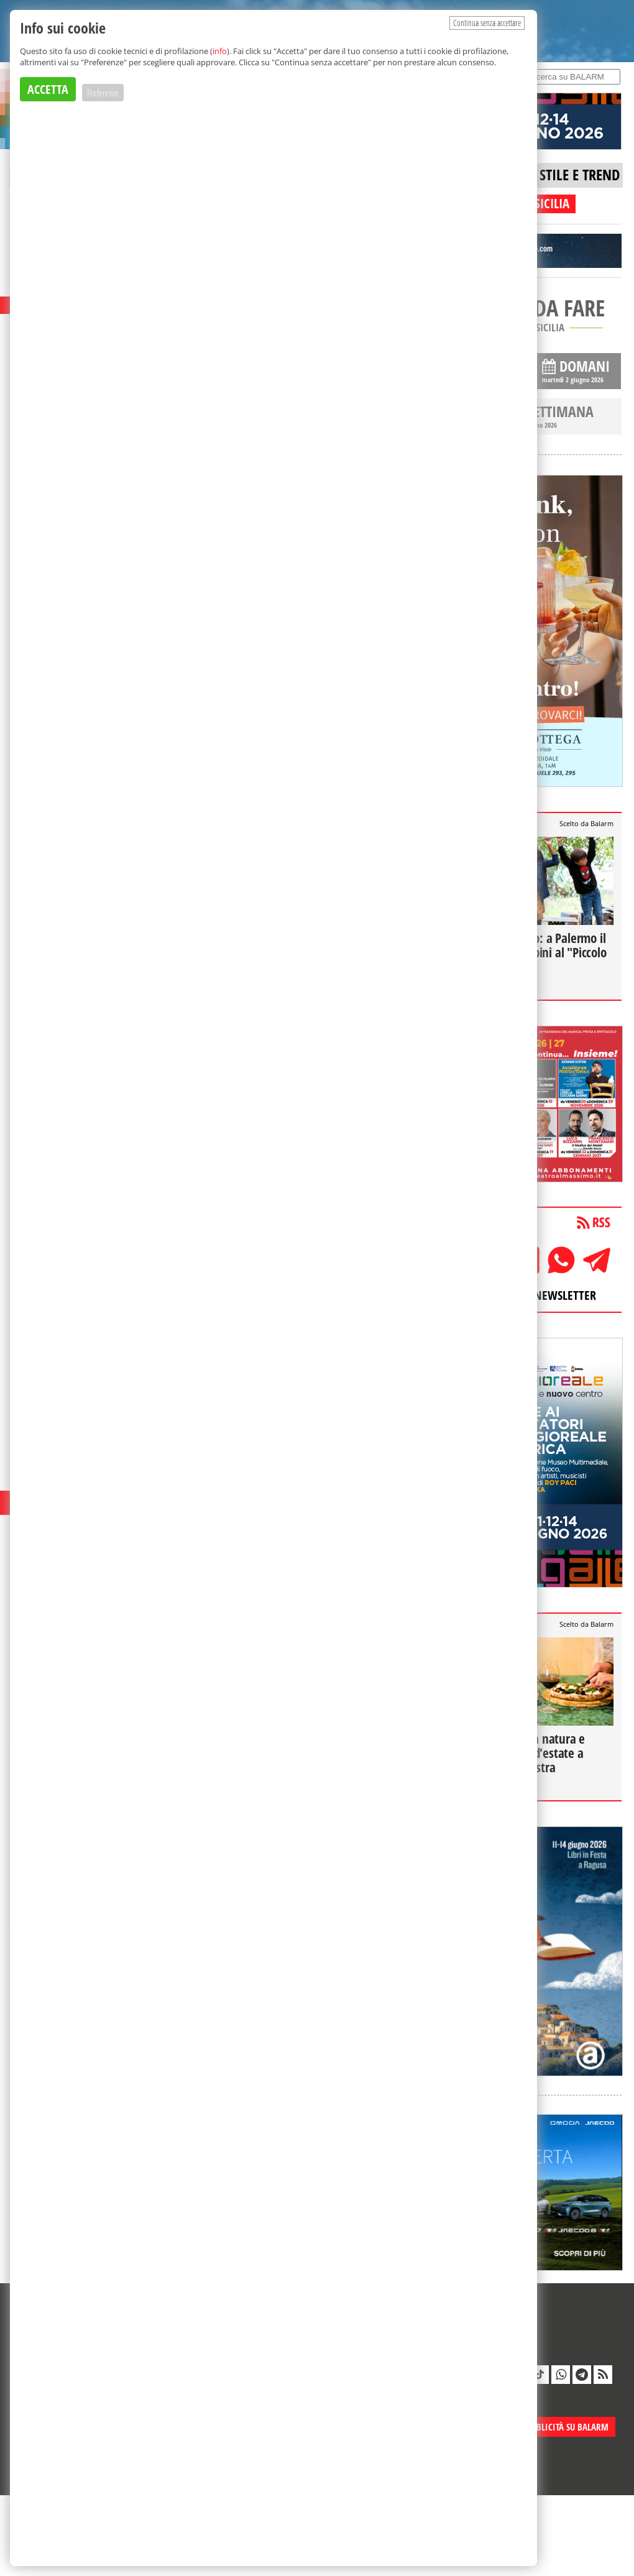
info (220, 51)
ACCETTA (47, 89)
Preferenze (103, 92)
